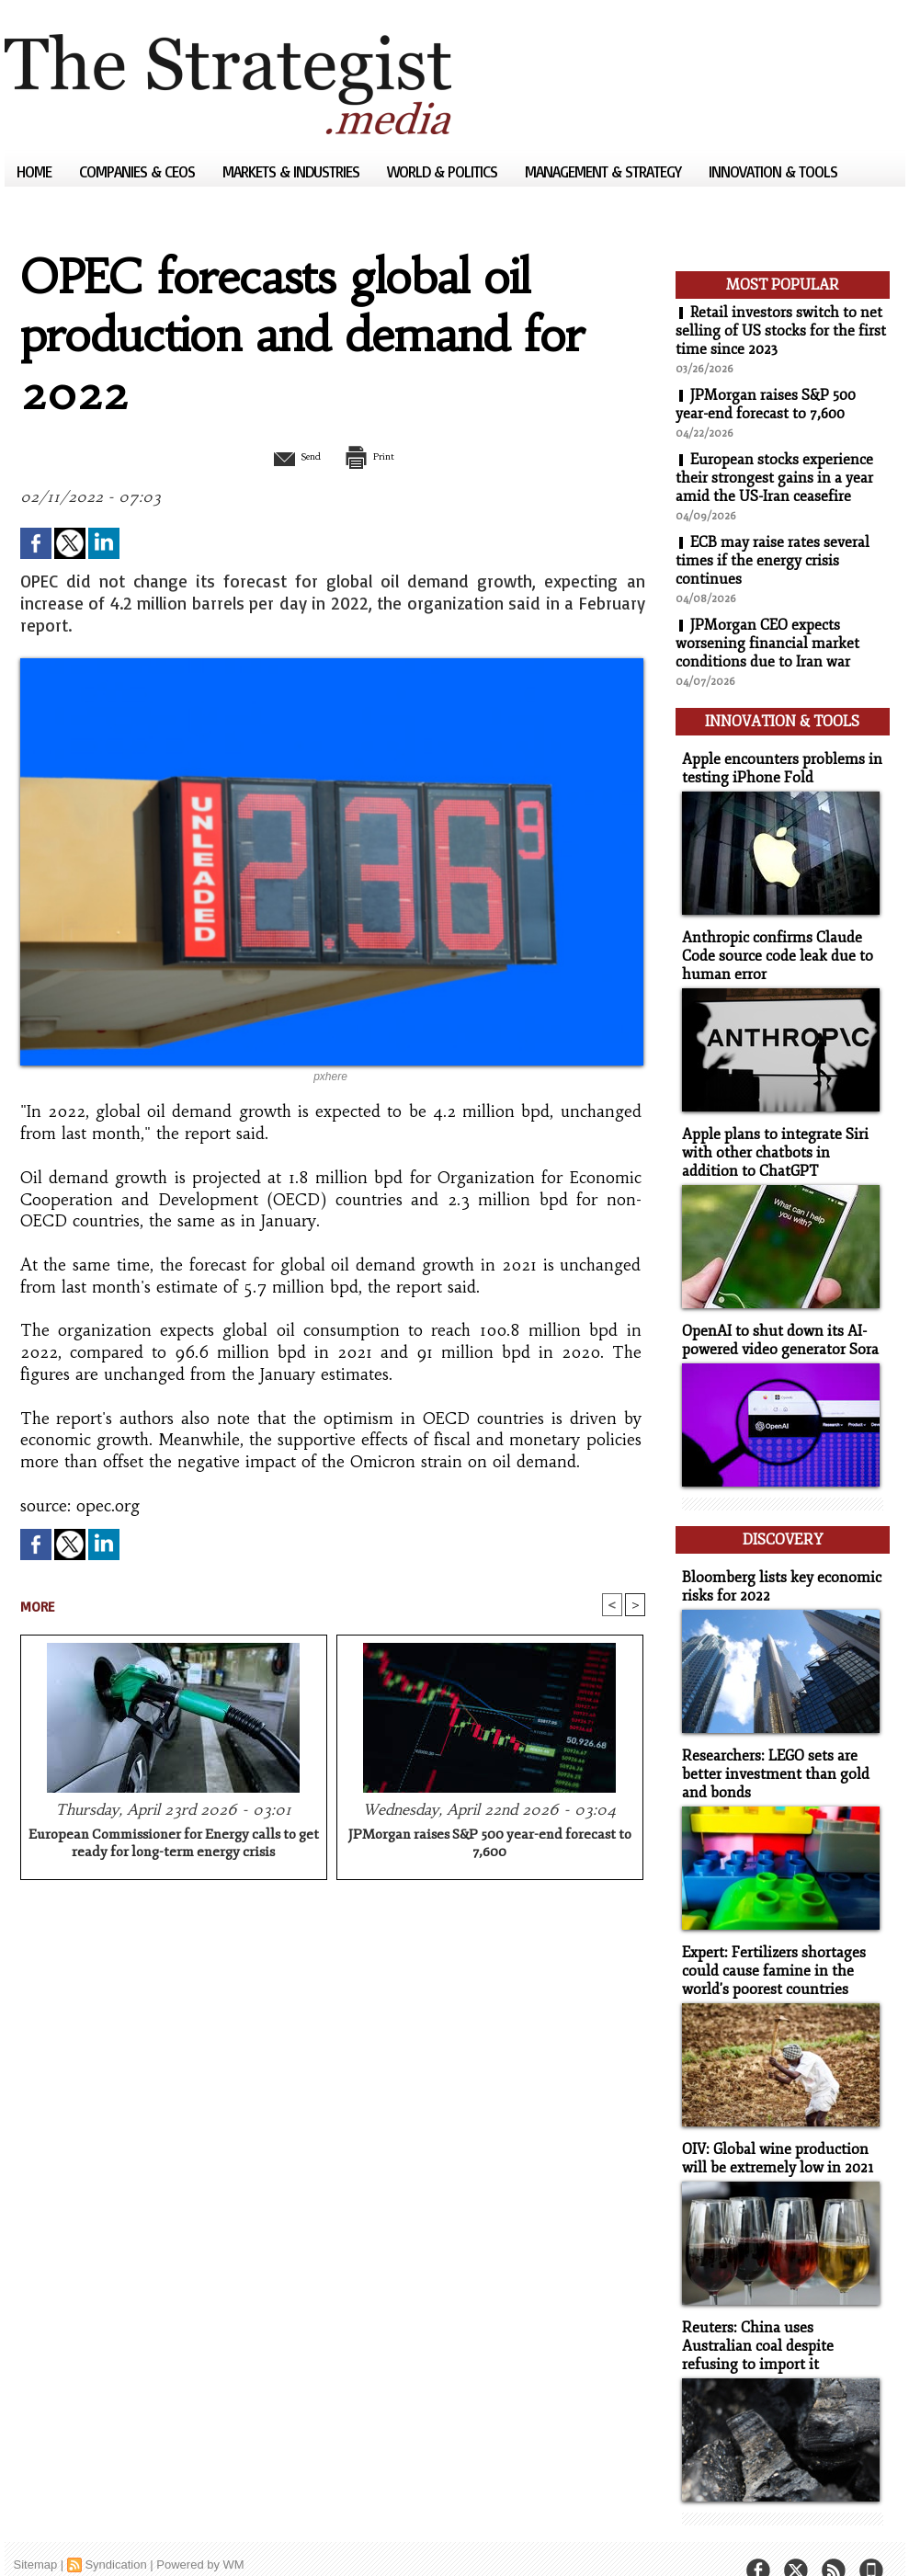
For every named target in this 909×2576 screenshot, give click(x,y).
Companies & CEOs (139, 171)
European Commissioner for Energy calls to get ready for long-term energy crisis (173, 1845)
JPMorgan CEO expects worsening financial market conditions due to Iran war (767, 643)
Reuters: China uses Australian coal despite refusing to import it (778, 2317)
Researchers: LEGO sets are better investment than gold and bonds (770, 1753)
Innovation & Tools (773, 171)
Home (36, 171)
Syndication (115, 2534)
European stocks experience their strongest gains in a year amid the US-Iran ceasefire (775, 478)
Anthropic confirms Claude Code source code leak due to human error (771, 948)
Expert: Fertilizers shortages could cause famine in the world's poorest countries (769, 1947)
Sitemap (36, 2534)
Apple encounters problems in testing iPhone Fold (775, 763)
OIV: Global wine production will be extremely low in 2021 (773, 2131)
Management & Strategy (605, 171)
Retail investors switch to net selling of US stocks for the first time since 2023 (781, 331)
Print (379, 456)
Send (287, 456)
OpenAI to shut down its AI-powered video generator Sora (775, 1327)
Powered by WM (200, 2534)
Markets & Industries (292, 171)
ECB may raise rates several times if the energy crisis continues (773, 560)
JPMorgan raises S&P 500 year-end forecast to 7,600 (489, 1845)
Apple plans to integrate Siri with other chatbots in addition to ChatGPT (779, 1142)
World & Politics (444, 171)
